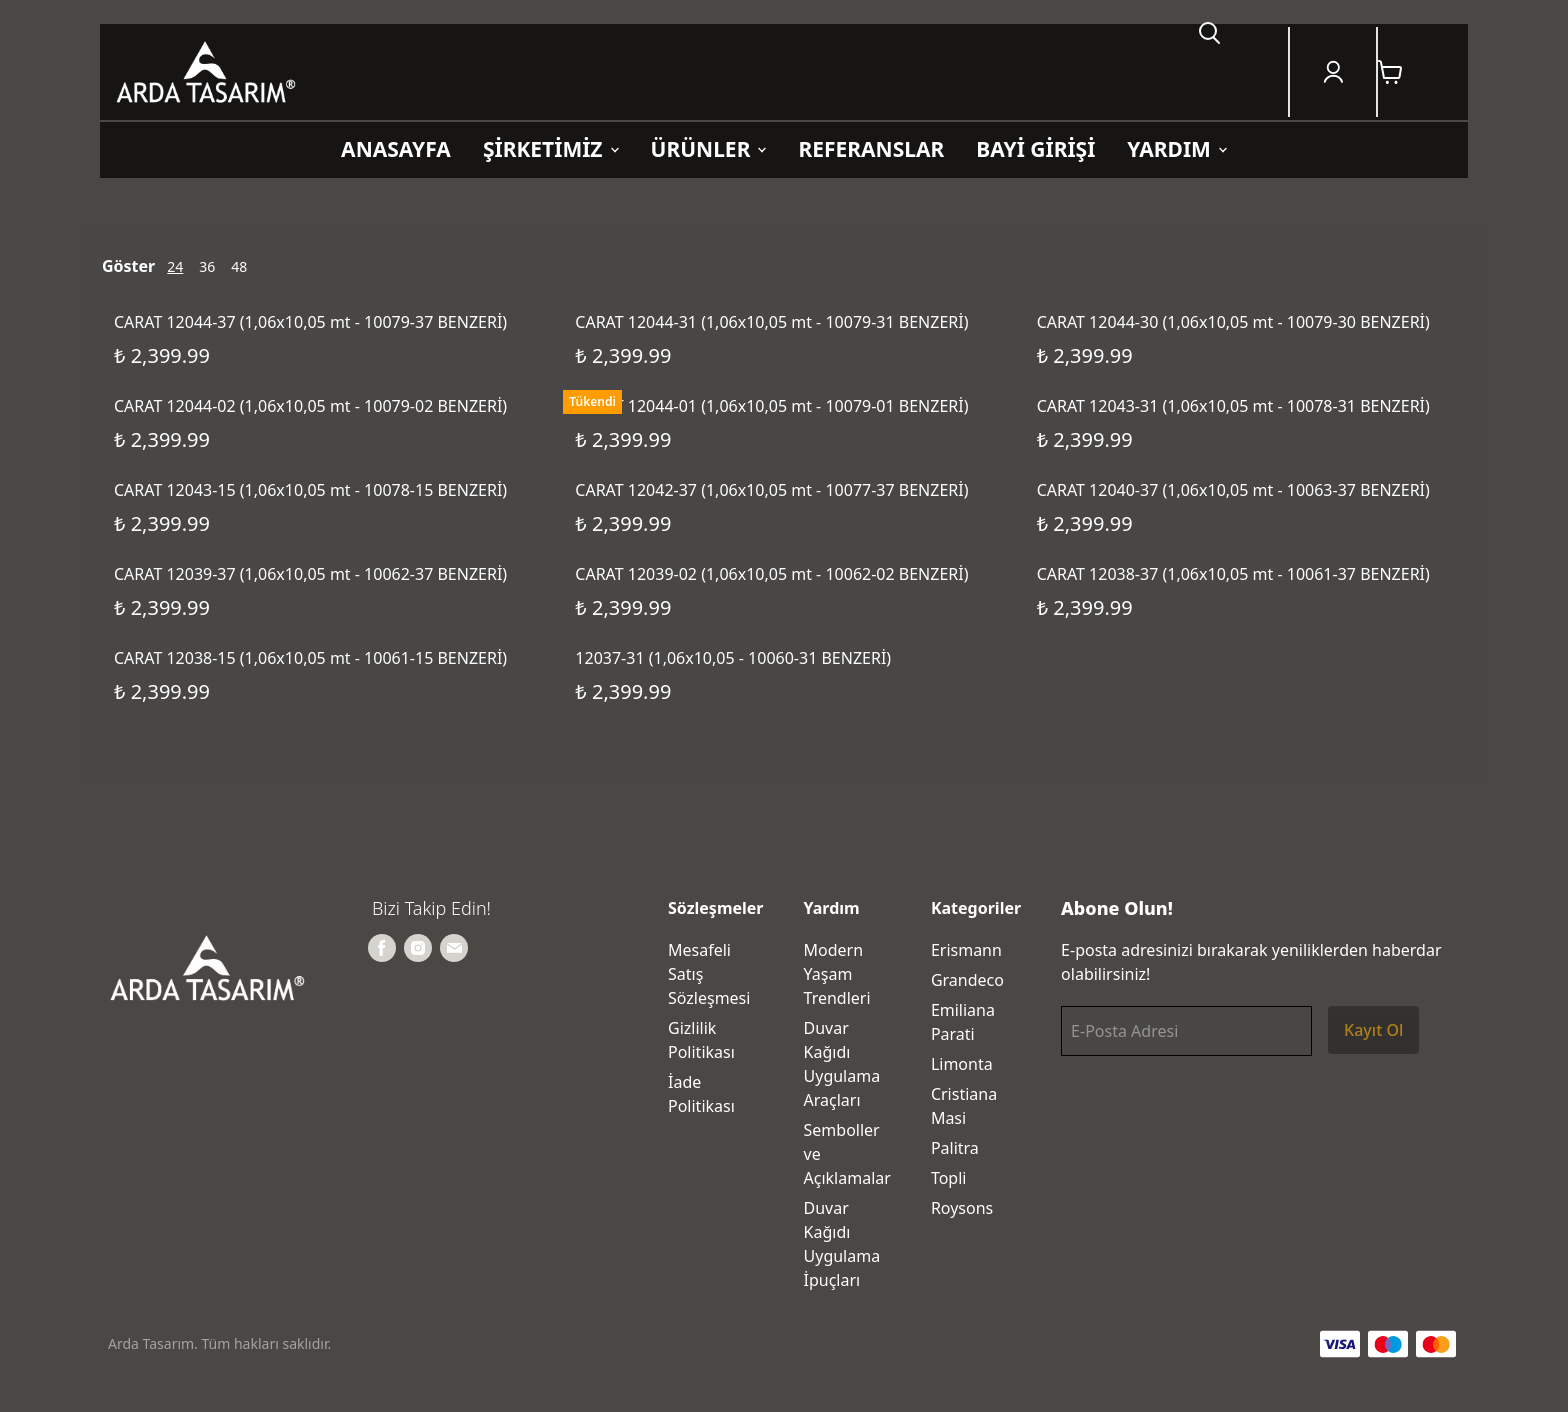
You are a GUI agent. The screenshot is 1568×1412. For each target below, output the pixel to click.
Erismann (966, 950)
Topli (949, 1178)
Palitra (955, 1148)
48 (239, 266)
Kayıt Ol (1373, 1030)
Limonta (962, 1064)
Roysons (962, 1208)
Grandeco (967, 980)
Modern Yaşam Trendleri (837, 974)
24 (175, 266)
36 (207, 266)
